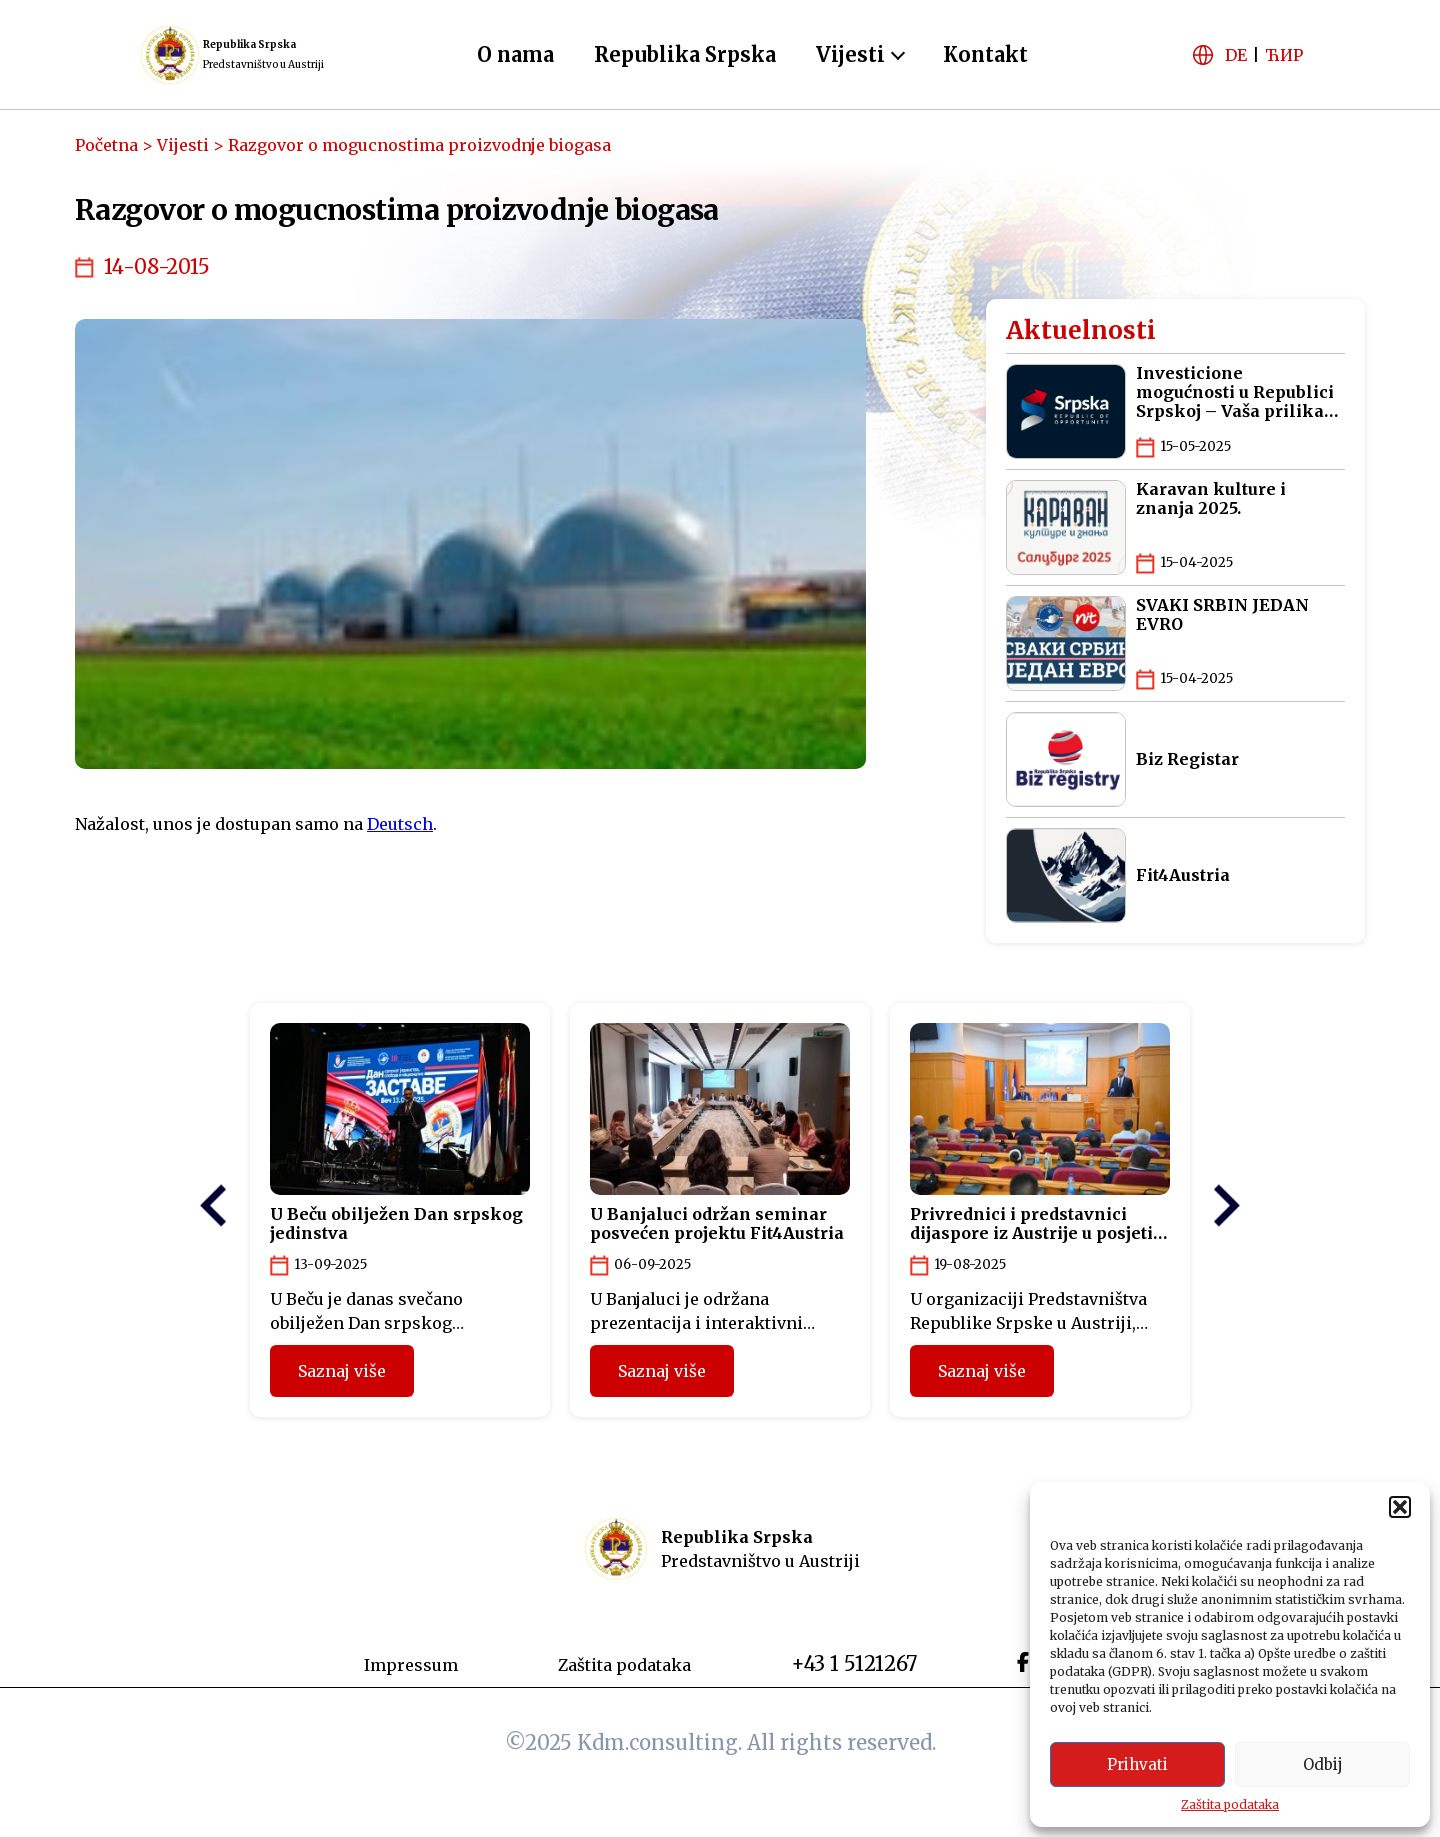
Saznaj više (342, 1371)
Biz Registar (1187, 759)
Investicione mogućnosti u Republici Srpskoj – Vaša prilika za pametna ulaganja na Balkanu (1238, 392)
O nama (515, 54)
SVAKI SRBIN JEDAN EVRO (1222, 615)
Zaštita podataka (1230, 1804)
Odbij (1323, 1764)
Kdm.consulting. (662, 1742)
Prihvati (1137, 1764)
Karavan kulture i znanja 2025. (1211, 499)
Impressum (411, 1665)
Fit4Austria (1183, 875)
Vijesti (850, 54)
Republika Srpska (685, 54)
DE (1236, 55)
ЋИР (1284, 55)
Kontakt (985, 54)
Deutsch (400, 824)
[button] (1400, 1507)
